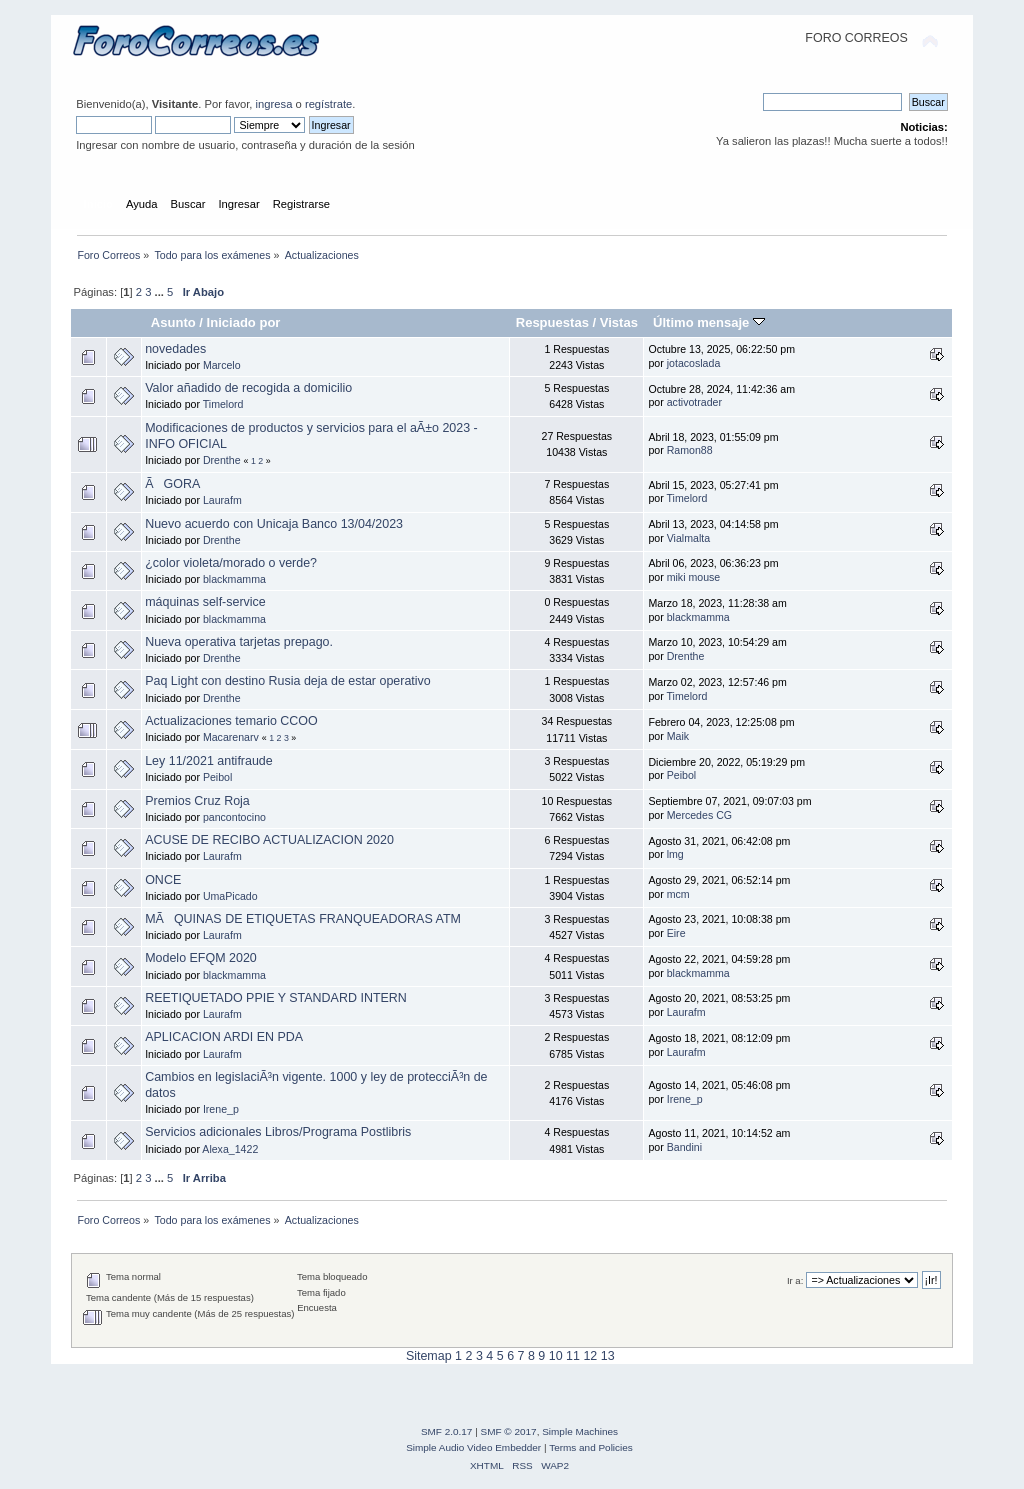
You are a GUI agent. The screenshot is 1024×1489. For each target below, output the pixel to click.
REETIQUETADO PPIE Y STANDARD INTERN (276, 998)
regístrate (328, 104)
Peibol (217, 777)
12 (590, 1356)
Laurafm (222, 500)
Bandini (684, 1147)
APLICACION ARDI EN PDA (224, 1037)
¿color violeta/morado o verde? (231, 563)
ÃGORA (172, 484)
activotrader (694, 402)
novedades (175, 349)
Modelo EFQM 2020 (201, 958)
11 (573, 1356)
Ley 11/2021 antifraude (209, 761)
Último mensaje (709, 322)
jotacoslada (694, 363)
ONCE (163, 880)
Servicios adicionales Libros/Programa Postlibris (278, 1132)
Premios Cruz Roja (197, 801)
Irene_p (221, 1109)
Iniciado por (244, 322)
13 (608, 1356)
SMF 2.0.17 (447, 1431)
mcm (678, 894)
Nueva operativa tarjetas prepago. (239, 642)
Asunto (173, 322)
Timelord (223, 404)
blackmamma (234, 579)
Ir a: (795, 1280)
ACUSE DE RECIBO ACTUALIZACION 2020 (269, 840)
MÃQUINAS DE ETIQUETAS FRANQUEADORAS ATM (303, 919)
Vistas (619, 322)
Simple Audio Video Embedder (473, 1447)
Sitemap (429, 1356)
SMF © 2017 (509, 1431)
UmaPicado (230, 896)
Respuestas (552, 322)
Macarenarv (231, 737)
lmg (675, 854)
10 (556, 1356)
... (161, 292)
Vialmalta (688, 538)
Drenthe (222, 460)
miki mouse (694, 577)
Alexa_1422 (230, 1149)
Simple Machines (580, 1431)
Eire (676, 933)
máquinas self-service (205, 602)
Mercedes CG (699, 815)
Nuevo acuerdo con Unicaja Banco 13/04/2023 (274, 524)
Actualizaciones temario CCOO (231, 721)
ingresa (274, 104)
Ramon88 (690, 450)
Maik (678, 736)
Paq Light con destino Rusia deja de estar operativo (288, 681)
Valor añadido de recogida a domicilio (248, 388)
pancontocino (234, 817)
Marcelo (222, 365)
